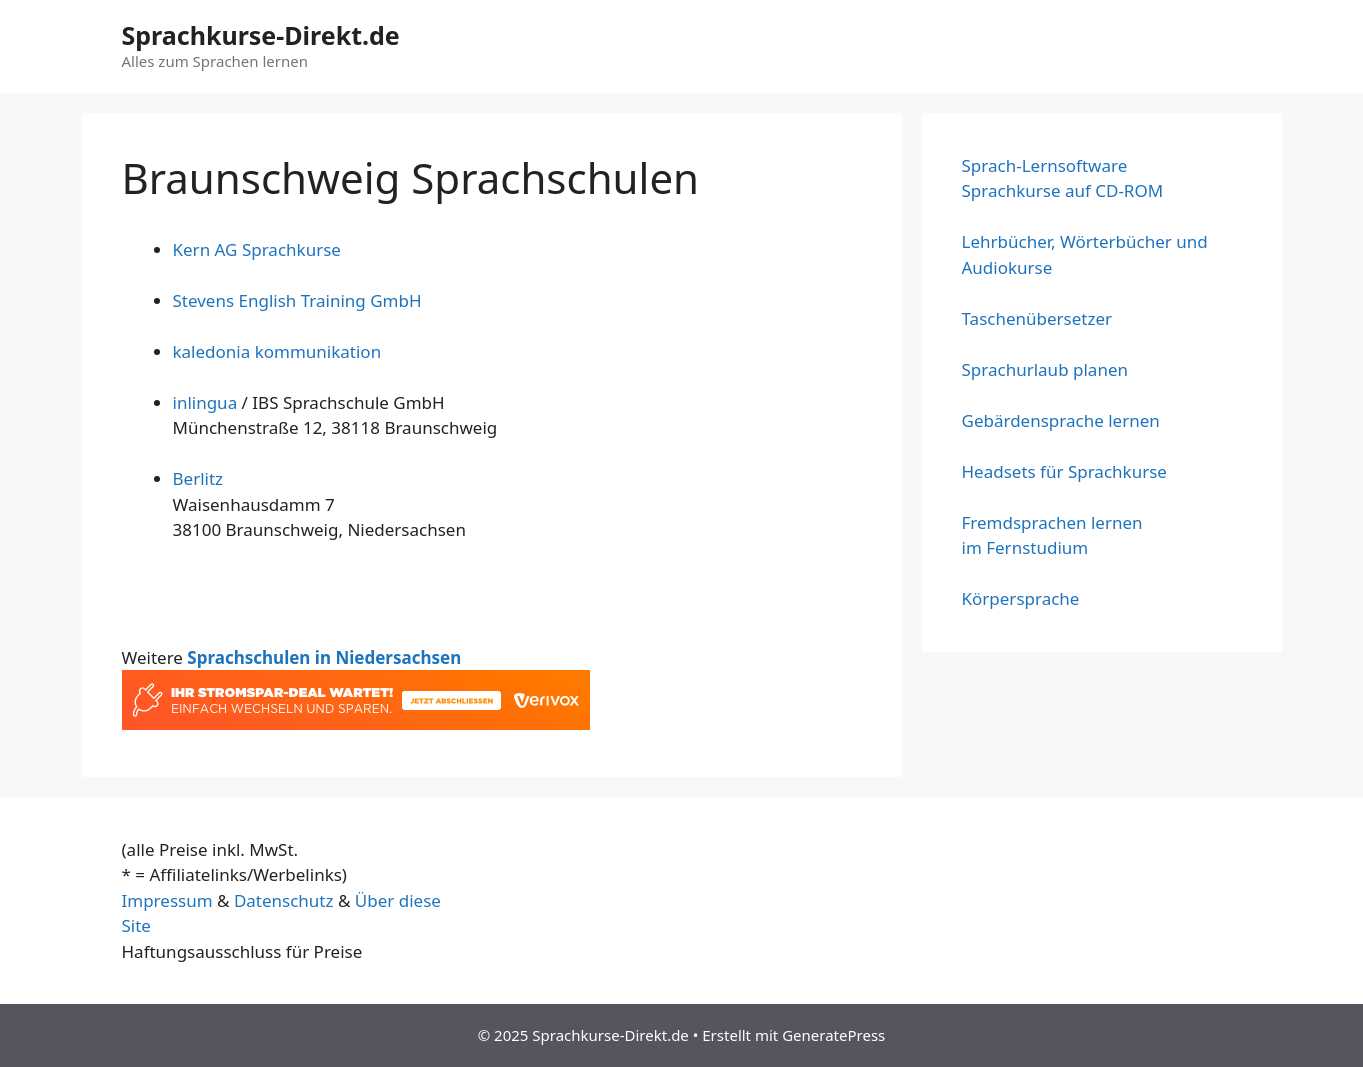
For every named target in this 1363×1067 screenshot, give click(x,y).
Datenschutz (284, 900)
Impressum (167, 900)
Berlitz (198, 478)
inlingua (207, 402)
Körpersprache (1021, 598)
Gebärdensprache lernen (1061, 420)
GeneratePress (833, 1035)
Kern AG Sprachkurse (257, 249)
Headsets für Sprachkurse (1064, 471)
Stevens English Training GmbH (297, 300)
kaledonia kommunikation (277, 351)
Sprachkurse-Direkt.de (261, 35)
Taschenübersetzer (1037, 318)
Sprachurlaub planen (1045, 369)
